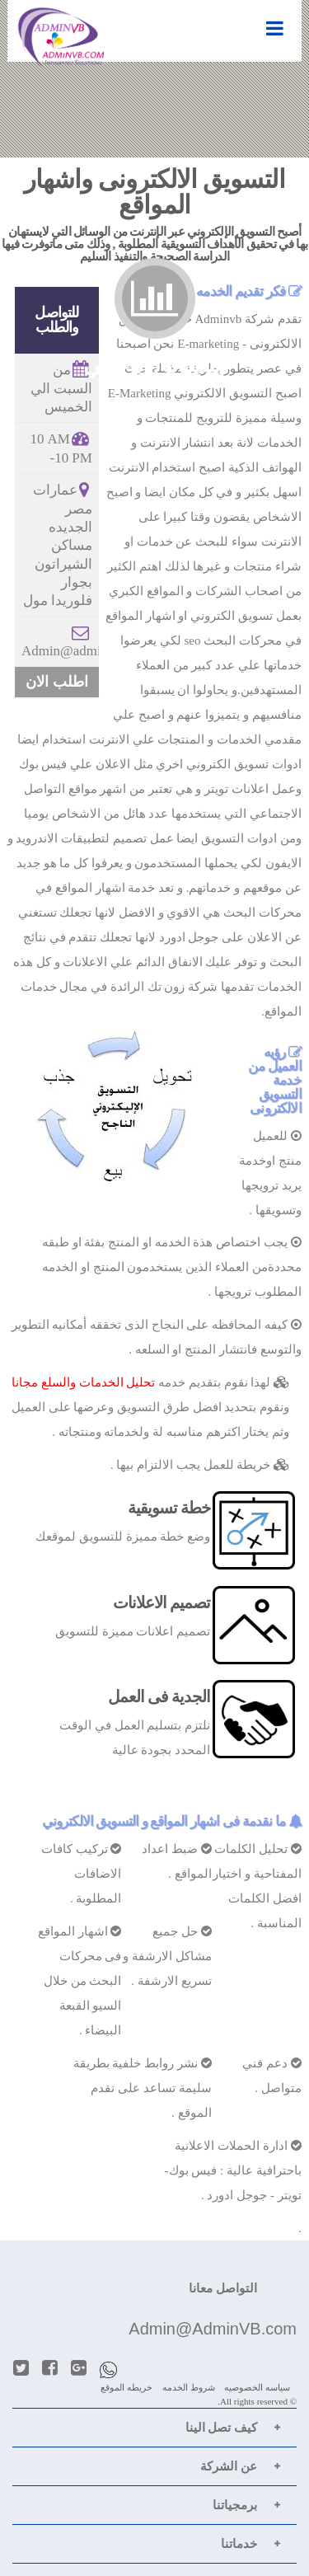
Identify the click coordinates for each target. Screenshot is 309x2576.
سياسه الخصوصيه (257, 2387)
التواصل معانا (223, 2288)
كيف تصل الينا (221, 2427)
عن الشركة (228, 2466)
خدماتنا (239, 2543)
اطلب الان (57, 681)
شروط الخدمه (188, 2387)
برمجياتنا (235, 2505)
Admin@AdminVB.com (213, 2329)
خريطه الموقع (126, 2387)
